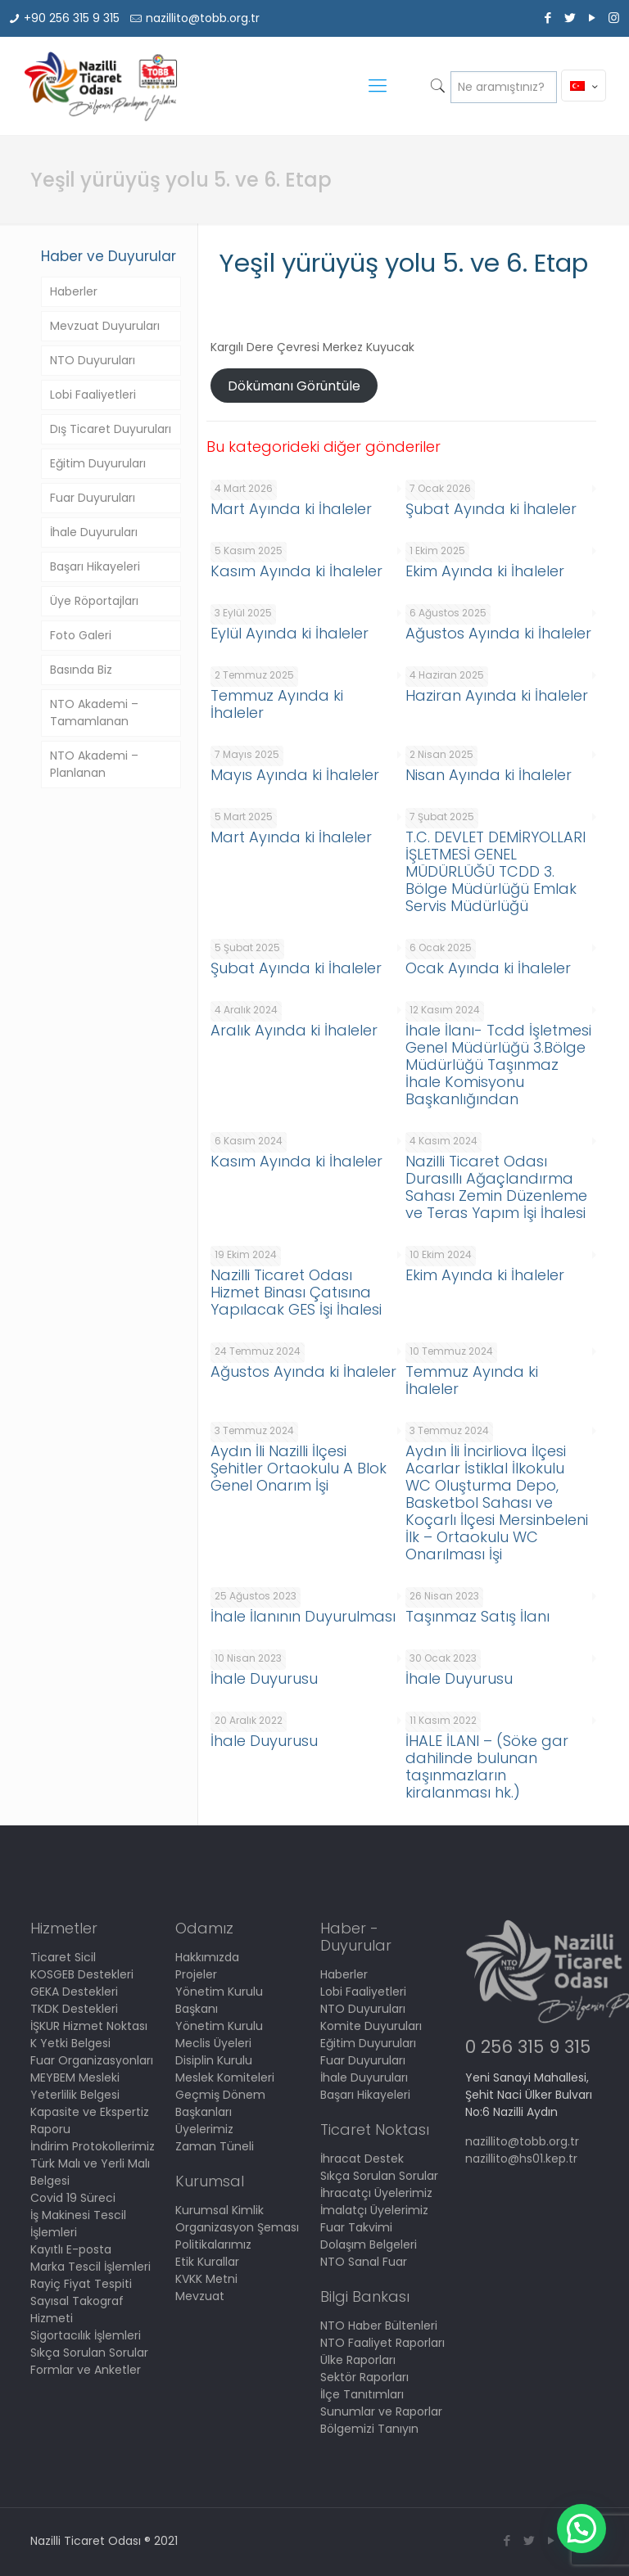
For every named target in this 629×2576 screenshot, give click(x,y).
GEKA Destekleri (74, 1991)
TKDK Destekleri (74, 2009)
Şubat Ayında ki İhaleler (491, 509)
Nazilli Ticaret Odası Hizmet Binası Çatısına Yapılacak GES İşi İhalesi (296, 1292)
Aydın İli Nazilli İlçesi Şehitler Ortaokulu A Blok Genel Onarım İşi (298, 1468)
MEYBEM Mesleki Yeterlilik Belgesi (75, 2086)
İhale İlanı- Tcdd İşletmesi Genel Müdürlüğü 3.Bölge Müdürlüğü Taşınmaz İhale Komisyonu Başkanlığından (498, 1064)
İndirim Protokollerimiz (92, 2146)
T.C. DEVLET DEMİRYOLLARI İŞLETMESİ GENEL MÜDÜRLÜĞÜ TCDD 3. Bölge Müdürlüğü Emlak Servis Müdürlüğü (495, 871)
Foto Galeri (80, 635)
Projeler (196, 1974)
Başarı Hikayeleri (95, 566)
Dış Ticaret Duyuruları (110, 429)
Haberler (73, 291)
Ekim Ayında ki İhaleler (484, 571)
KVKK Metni (206, 2279)
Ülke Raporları (358, 2360)
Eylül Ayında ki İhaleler (289, 633)
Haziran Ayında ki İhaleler (496, 695)
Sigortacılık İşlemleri (85, 2335)
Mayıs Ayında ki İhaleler (294, 775)
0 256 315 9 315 (528, 2047)
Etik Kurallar (207, 2261)
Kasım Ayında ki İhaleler (296, 571)
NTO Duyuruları (92, 360)
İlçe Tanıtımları (362, 2394)
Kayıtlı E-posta (70, 2249)
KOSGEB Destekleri (81, 1974)
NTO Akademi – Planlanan (94, 764)
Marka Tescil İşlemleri (90, 2266)
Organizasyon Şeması (237, 2227)
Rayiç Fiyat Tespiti (81, 2284)
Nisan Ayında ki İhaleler (488, 775)
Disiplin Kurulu (213, 2060)
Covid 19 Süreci (72, 2198)
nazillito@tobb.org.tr (203, 18)
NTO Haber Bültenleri (378, 2325)
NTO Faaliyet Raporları (382, 2343)
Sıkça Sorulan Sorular (89, 2352)
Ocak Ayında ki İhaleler (488, 968)
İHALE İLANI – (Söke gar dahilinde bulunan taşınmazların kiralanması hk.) (486, 1766)
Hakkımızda (207, 1957)
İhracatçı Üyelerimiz (376, 2193)
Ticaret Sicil (63, 1957)
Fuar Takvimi (356, 2227)
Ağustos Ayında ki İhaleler (498, 633)
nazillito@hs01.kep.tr (521, 2158)
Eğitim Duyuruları (98, 463)
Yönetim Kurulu (219, 2026)
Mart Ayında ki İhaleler (291, 509)
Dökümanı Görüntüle (294, 386)
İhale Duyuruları (94, 532)
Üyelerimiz (204, 2129)
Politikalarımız (213, 2244)
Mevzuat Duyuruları (105, 326)
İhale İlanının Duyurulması (303, 1616)
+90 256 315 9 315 (72, 18)
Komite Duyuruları (371, 2026)
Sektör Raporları (364, 2377)
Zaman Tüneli (214, 2146)
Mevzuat (199, 2296)
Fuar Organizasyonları (91, 2060)
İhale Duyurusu (264, 1678)
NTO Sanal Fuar (363, 2261)
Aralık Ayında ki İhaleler (294, 1030)
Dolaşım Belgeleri (368, 2244)
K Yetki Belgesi (70, 2043)
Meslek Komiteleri (224, 2077)
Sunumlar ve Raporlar (381, 2411)
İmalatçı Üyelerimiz (374, 2210)
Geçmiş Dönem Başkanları (220, 2103)
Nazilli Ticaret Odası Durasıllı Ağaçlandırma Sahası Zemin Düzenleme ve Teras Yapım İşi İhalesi (496, 1187)
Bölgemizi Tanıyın (369, 2428)
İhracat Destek (362, 2158)
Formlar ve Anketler (85, 2370)
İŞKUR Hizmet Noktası (88, 2026)
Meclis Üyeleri (213, 2043)
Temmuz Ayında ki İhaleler (276, 704)
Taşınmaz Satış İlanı (477, 1616)
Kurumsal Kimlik (219, 2210)
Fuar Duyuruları (92, 497)
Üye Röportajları (94, 601)
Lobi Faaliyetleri (93, 394)
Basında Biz (81, 669)
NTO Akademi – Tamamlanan (94, 712)
